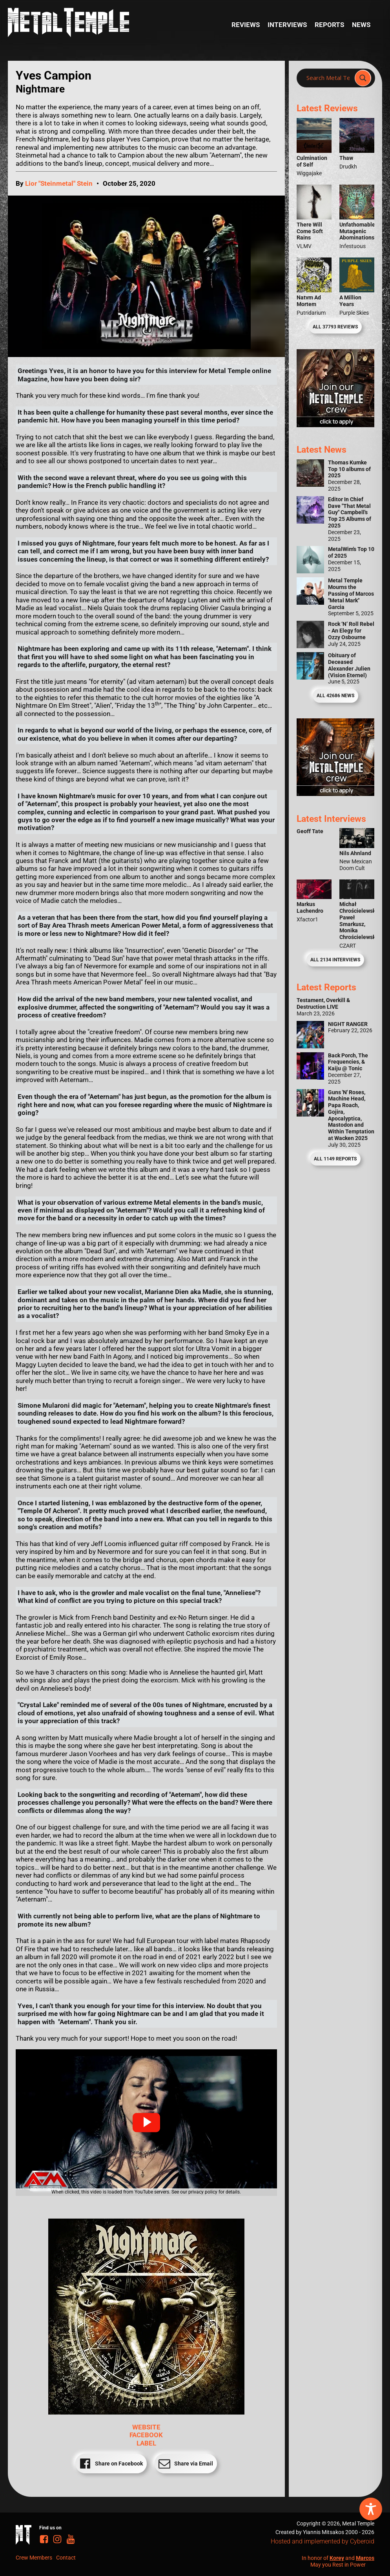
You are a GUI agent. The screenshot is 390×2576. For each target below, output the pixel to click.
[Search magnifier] (363, 78)
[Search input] (328, 78)
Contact (66, 2557)
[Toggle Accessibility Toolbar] (371, 2509)
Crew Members (34, 2557)
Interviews (287, 25)
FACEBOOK (146, 2435)
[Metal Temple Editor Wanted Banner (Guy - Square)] (336, 794)
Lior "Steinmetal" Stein (59, 183)
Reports (329, 25)
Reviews (245, 25)
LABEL (146, 2443)
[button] (146, 2122)
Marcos (365, 2558)
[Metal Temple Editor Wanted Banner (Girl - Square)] (336, 425)
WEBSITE (146, 2427)
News (361, 25)
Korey (337, 2558)
